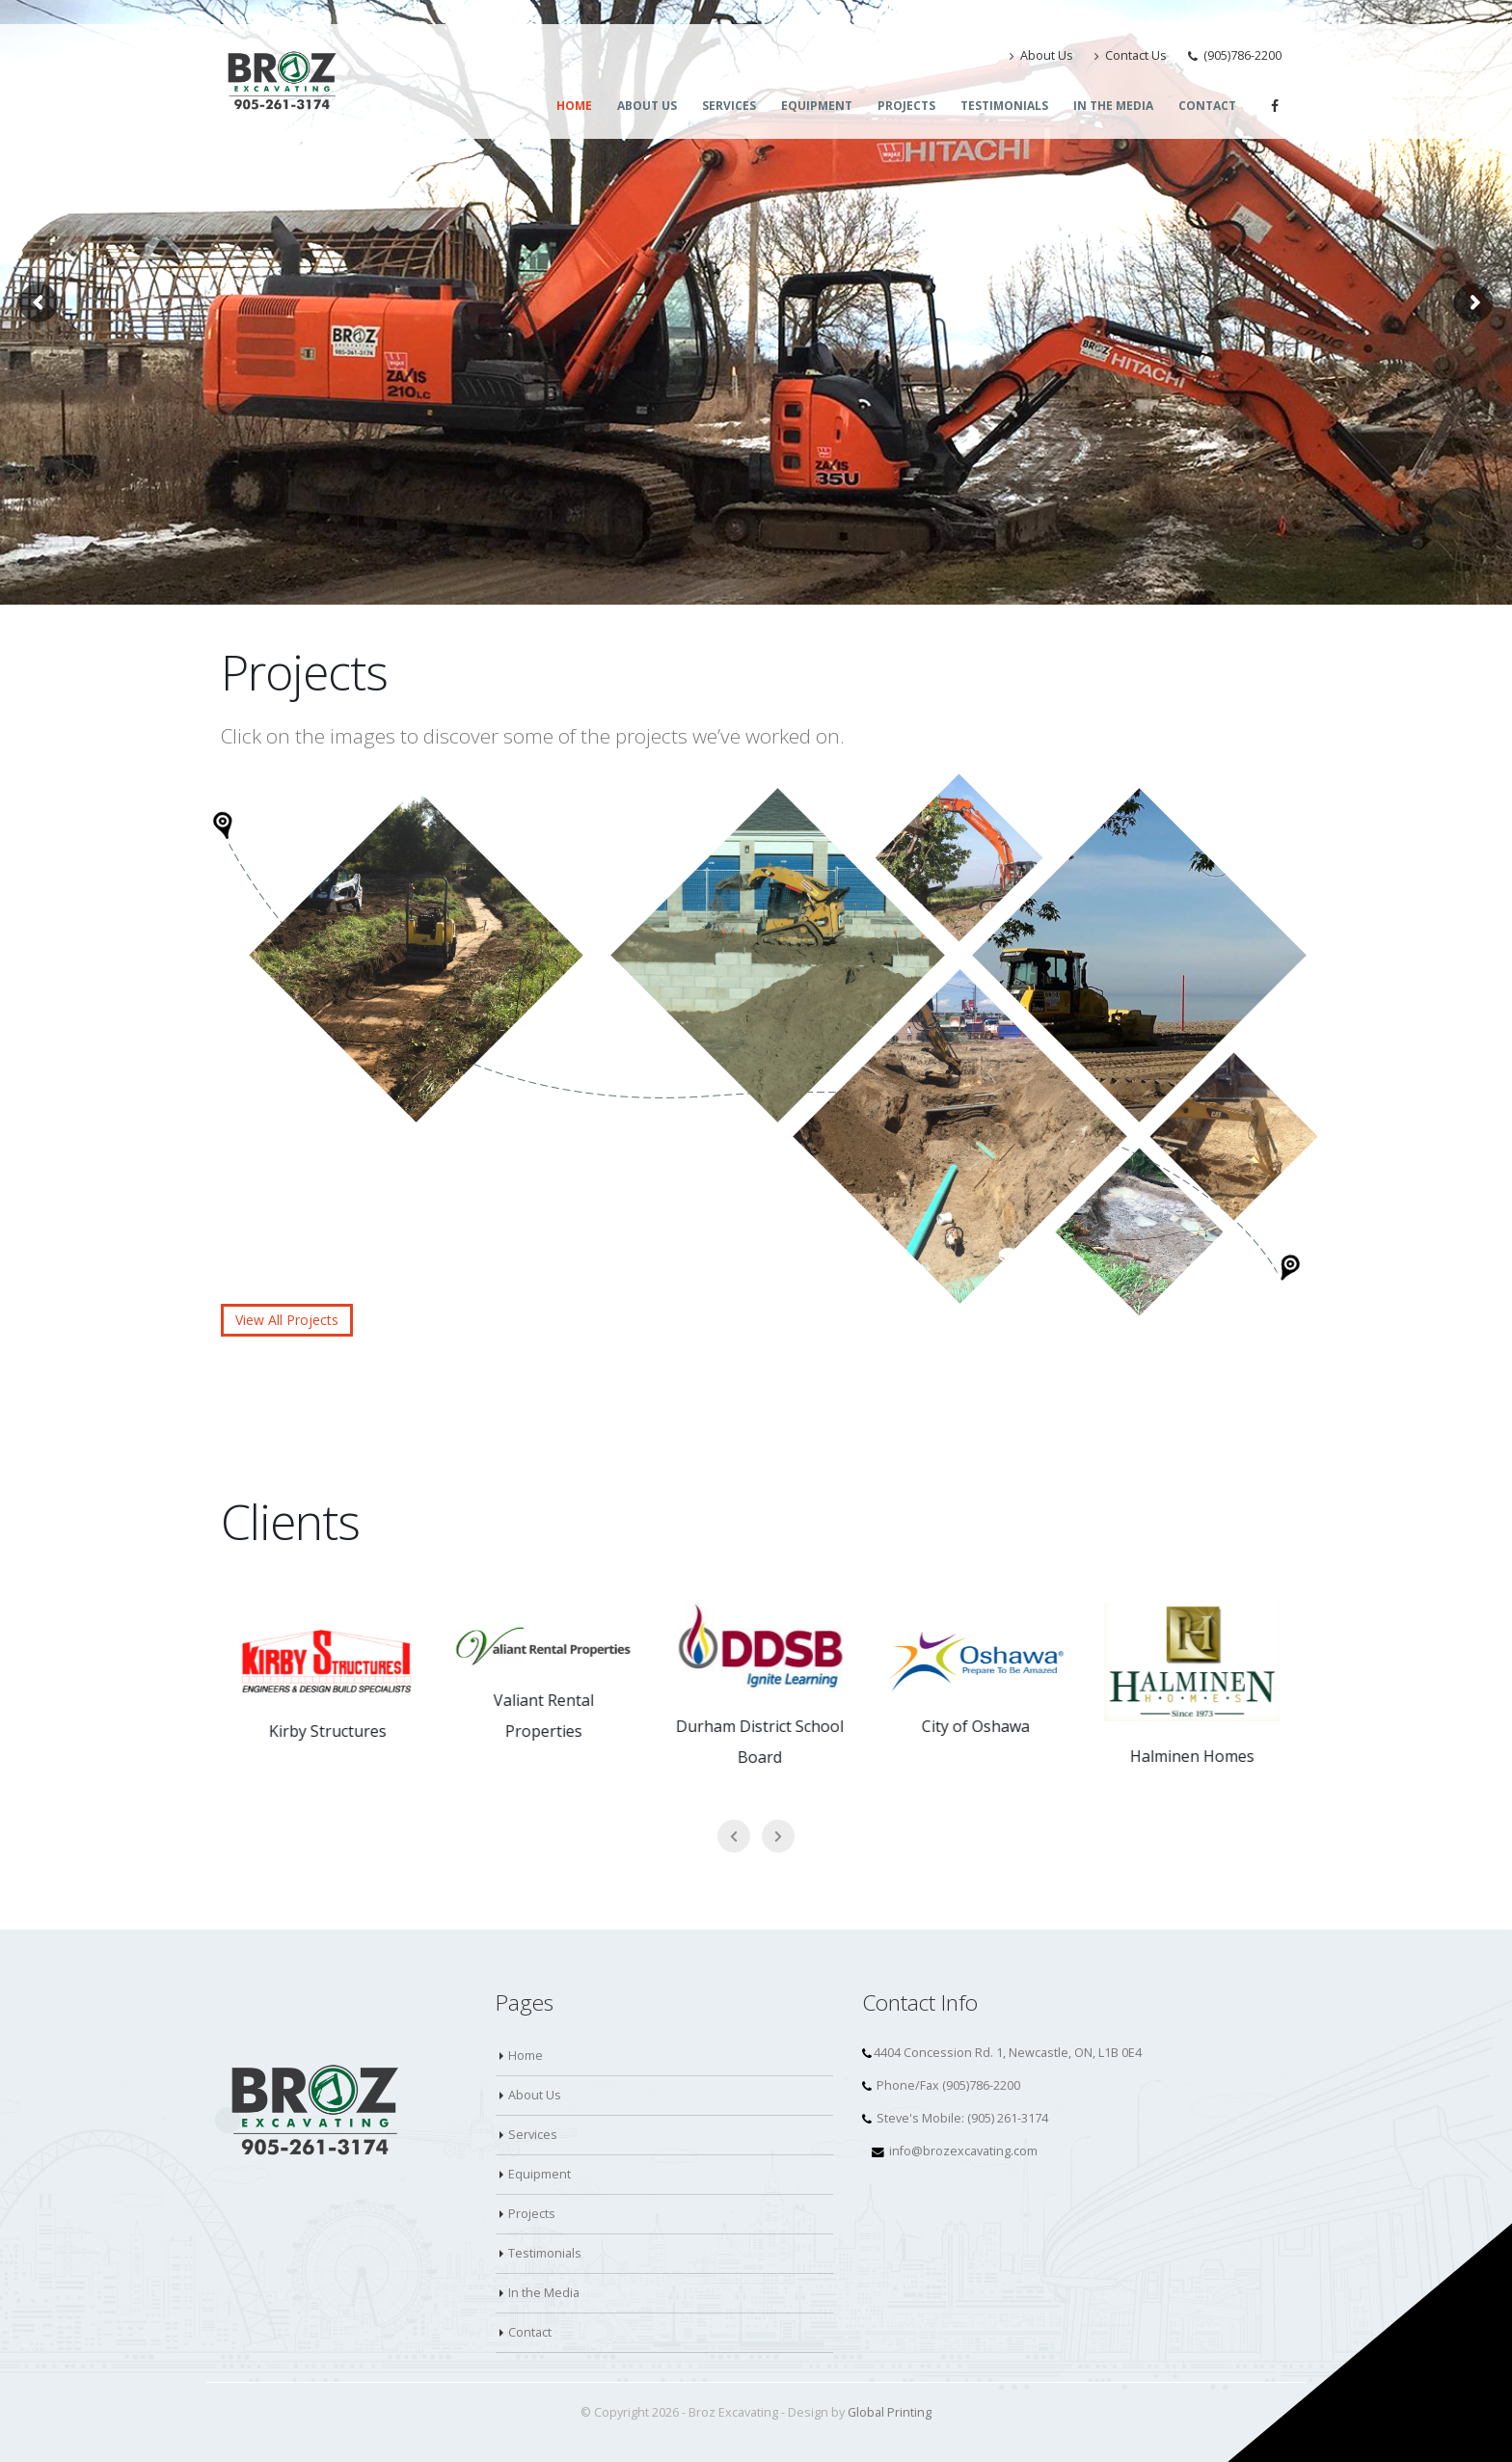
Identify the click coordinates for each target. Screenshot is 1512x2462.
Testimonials (1004, 105)
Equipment (816, 105)
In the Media (1113, 105)
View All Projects (286, 1320)
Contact (1207, 105)
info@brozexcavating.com (963, 2151)
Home (574, 105)
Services (729, 105)
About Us (1041, 55)
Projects (906, 105)
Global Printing (890, 2412)
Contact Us (1130, 55)
